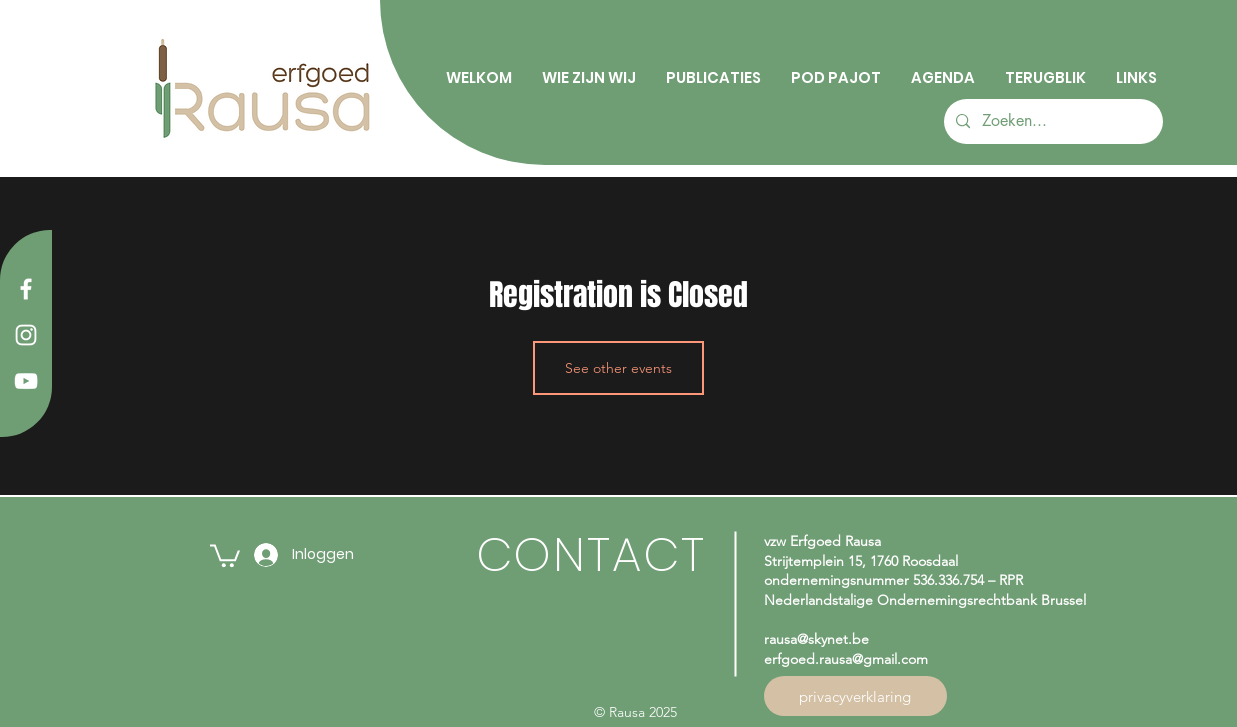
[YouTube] (26, 381)
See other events (618, 368)
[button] (225, 554)
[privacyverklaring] (855, 696)
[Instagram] (26, 335)
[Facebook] (26, 289)
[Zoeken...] (1051, 121)
